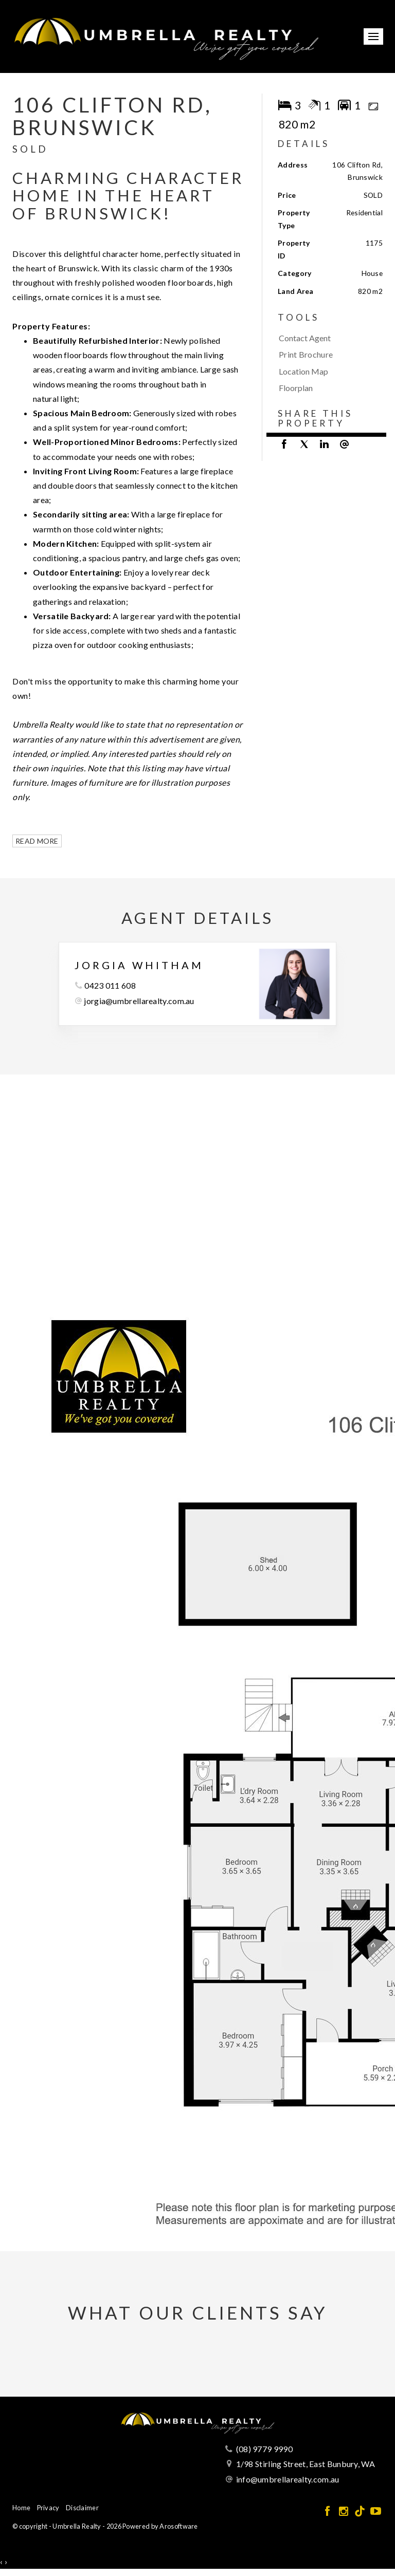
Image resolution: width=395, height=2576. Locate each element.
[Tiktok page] (361, 2511)
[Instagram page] (344, 2511)
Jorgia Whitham (139, 965)
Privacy (48, 2508)
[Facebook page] (328, 2511)
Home (21, 2508)
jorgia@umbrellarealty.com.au (139, 1001)
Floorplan (296, 388)
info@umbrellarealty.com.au (287, 2479)
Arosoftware (178, 2526)
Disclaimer (82, 2508)
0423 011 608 (110, 985)
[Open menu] (373, 36)
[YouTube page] (376, 2511)
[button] (328, 354)
